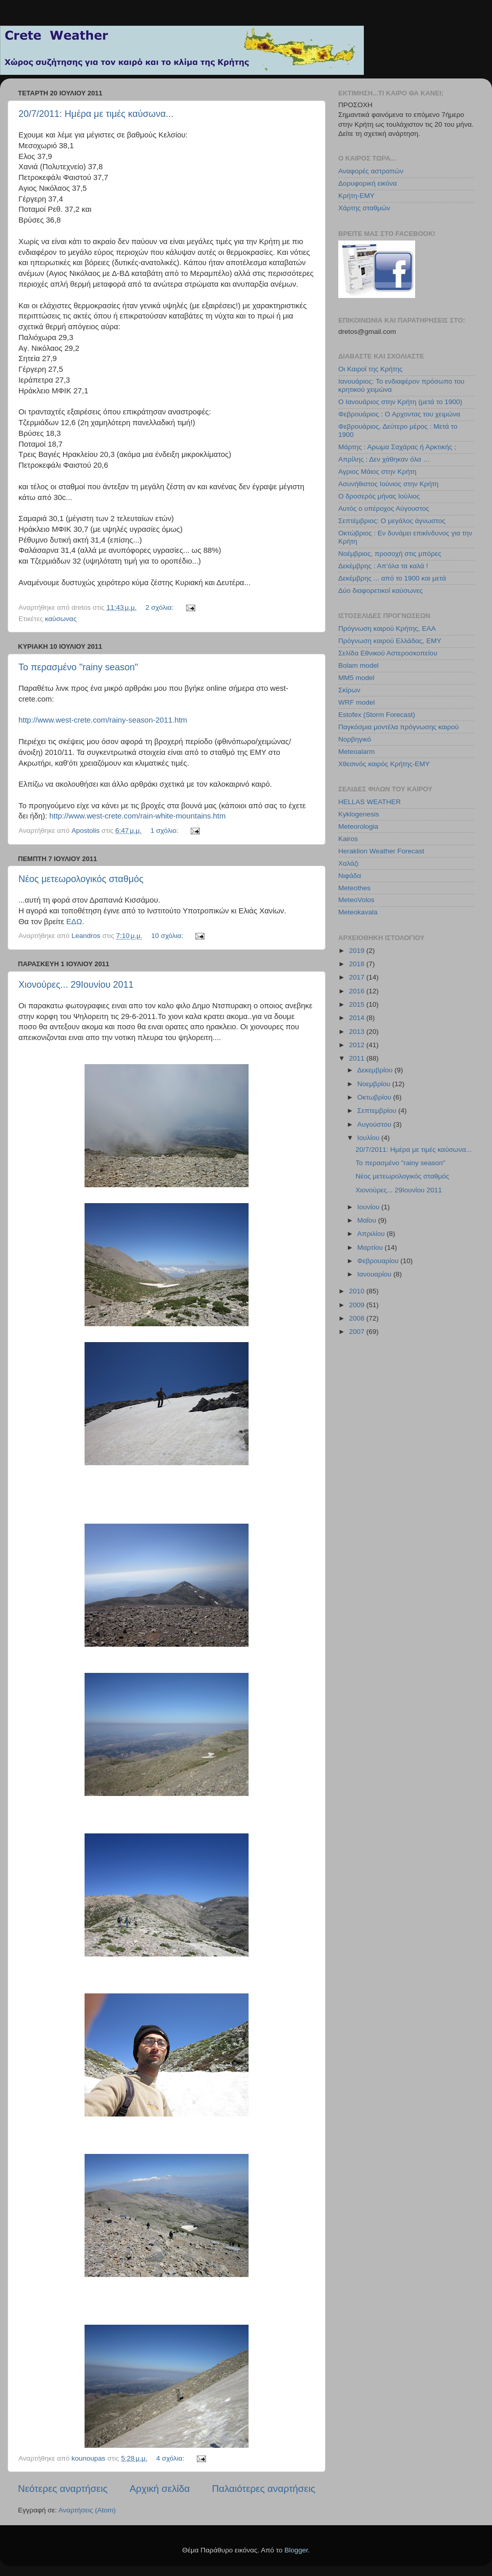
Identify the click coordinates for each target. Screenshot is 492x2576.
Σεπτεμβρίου (377, 1110)
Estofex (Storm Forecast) (376, 714)
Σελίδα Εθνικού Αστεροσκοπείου (387, 653)
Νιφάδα (349, 876)
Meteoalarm (356, 751)
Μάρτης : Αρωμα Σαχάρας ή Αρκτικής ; (397, 447)
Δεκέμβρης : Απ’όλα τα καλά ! (383, 566)
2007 (357, 1331)
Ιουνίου (369, 1207)
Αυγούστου (375, 1124)
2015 (357, 1004)
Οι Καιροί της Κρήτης (370, 369)
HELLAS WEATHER (369, 802)
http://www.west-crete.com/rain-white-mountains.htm (137, 816)
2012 (357, 1045)
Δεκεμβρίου (376, 1070)
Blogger (296, 2550)
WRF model (356, 702)
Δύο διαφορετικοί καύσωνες (380, 590)
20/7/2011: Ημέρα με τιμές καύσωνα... (95, 114)
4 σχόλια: (171, 2458)
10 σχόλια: (168, 936)
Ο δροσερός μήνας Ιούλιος (379, 496)
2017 (357, 977)
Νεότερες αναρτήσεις (63, 2488)
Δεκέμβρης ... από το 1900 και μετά (392, 578)
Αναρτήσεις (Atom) (87, 2510)
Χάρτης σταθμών (364, 208)
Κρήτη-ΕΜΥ (356, 195)
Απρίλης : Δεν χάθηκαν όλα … (384, 459)
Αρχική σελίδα (160, 2488)
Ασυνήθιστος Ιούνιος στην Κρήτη (388, 484)
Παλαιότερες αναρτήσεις (263, 2488)
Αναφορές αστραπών (370, 171)
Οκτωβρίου (375, 1097)
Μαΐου (367, 1220)
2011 (357, 1058)
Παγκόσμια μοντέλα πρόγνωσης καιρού (398, 727)
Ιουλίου (369, 1138)
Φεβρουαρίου (378, 1261)
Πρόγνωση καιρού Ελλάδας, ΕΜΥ (389, 641)
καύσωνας (61, 619)
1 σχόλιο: (165, 830)
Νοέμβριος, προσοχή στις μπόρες (389, 553)
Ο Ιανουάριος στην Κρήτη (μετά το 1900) (400, 402)
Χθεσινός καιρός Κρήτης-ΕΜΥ (384, 764)
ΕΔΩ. (75, 921)
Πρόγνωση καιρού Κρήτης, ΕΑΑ (387, 628)
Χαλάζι (348, 863)
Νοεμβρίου (374, 1084)
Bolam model (358, 665)
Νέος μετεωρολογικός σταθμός (81, 879)
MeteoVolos (356, 900)
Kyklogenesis (358, 814)
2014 (357, 1018)
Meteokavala (358, 912)
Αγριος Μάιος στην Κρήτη (377, 471)
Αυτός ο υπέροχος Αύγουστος (383, 508)
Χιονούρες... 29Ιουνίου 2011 (76, 985)
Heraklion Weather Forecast (381, 851)
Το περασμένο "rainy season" (78, 667)
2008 (357, 1318)
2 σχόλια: (161, 607)
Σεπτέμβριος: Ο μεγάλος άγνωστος (391, 521)
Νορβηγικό (354, 739)
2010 (357, 1291)
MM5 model (356, 678)
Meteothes (354, 888)
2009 (357, 1305)
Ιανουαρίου (375, 1274)
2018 (357, 964)
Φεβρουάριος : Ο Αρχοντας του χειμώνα (399, 414)
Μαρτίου (371, 1247)
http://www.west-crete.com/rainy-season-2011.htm (102, 720)
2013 (357, 1031)
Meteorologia (358, 826)
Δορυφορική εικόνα (367, 183)
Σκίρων (349, 690)
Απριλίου (371, 1233)
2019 (357, 950)
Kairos (348, 839)
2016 (357, 991)
